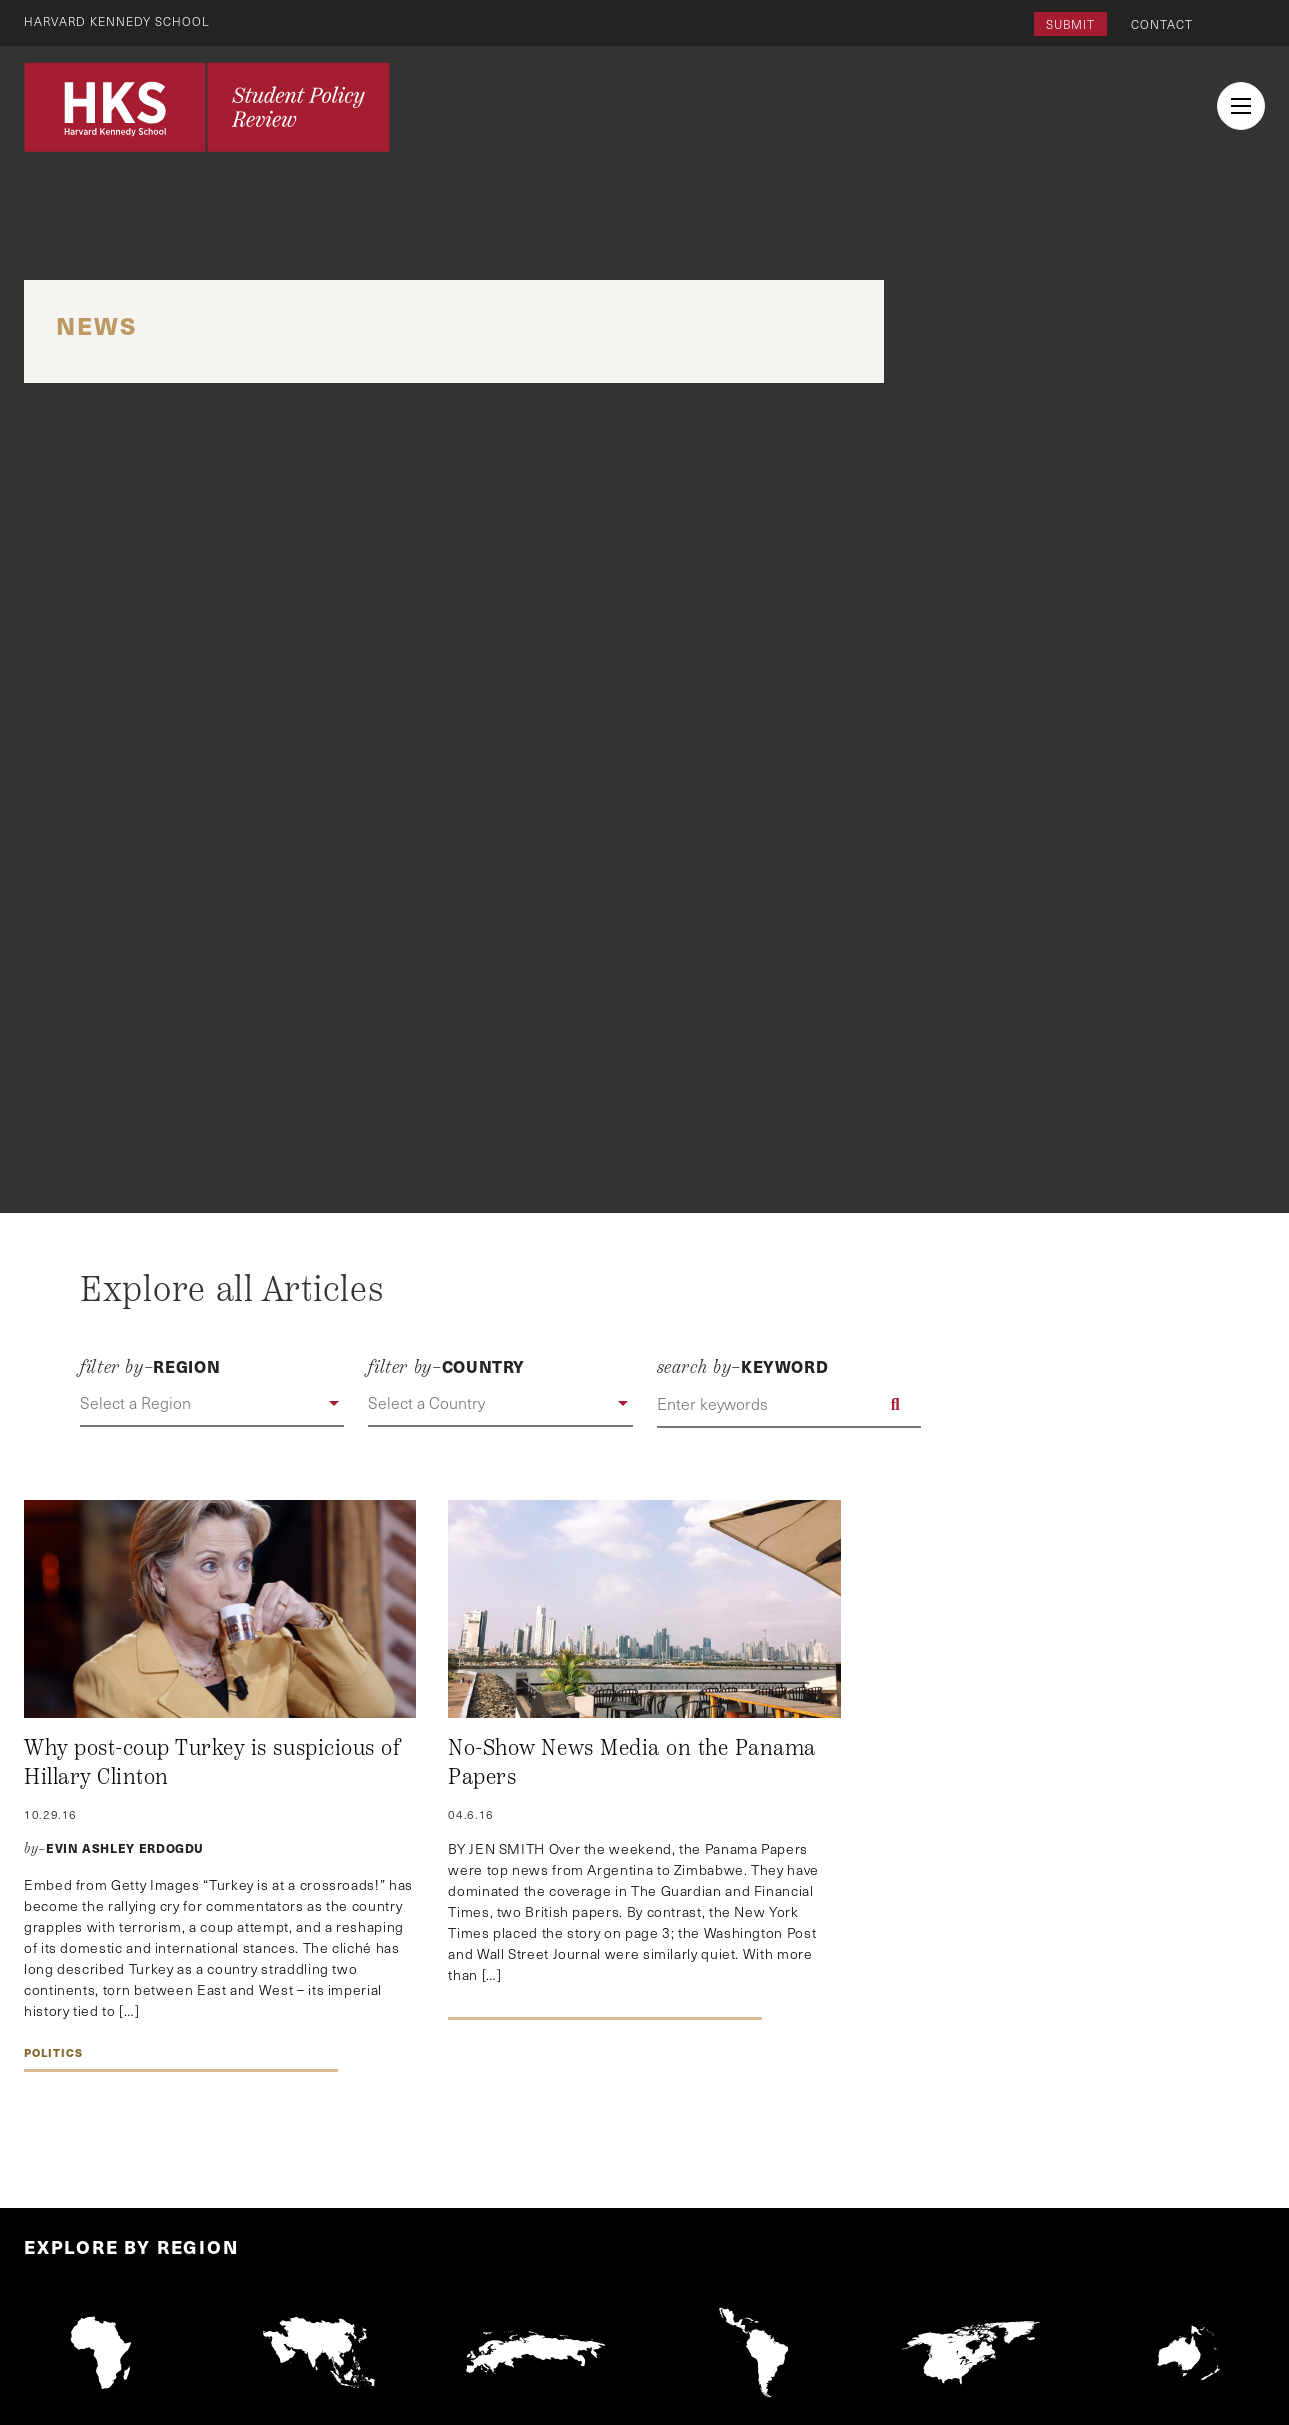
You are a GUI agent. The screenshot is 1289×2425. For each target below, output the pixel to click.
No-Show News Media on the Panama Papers (632, 1763)
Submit (1070, 24)
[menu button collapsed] (1241, 106)
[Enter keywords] (789, 1404)
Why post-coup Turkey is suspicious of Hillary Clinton (212, 1763)
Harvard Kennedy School (118, 21)
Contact (1162, 24)
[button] (212, 1404)
